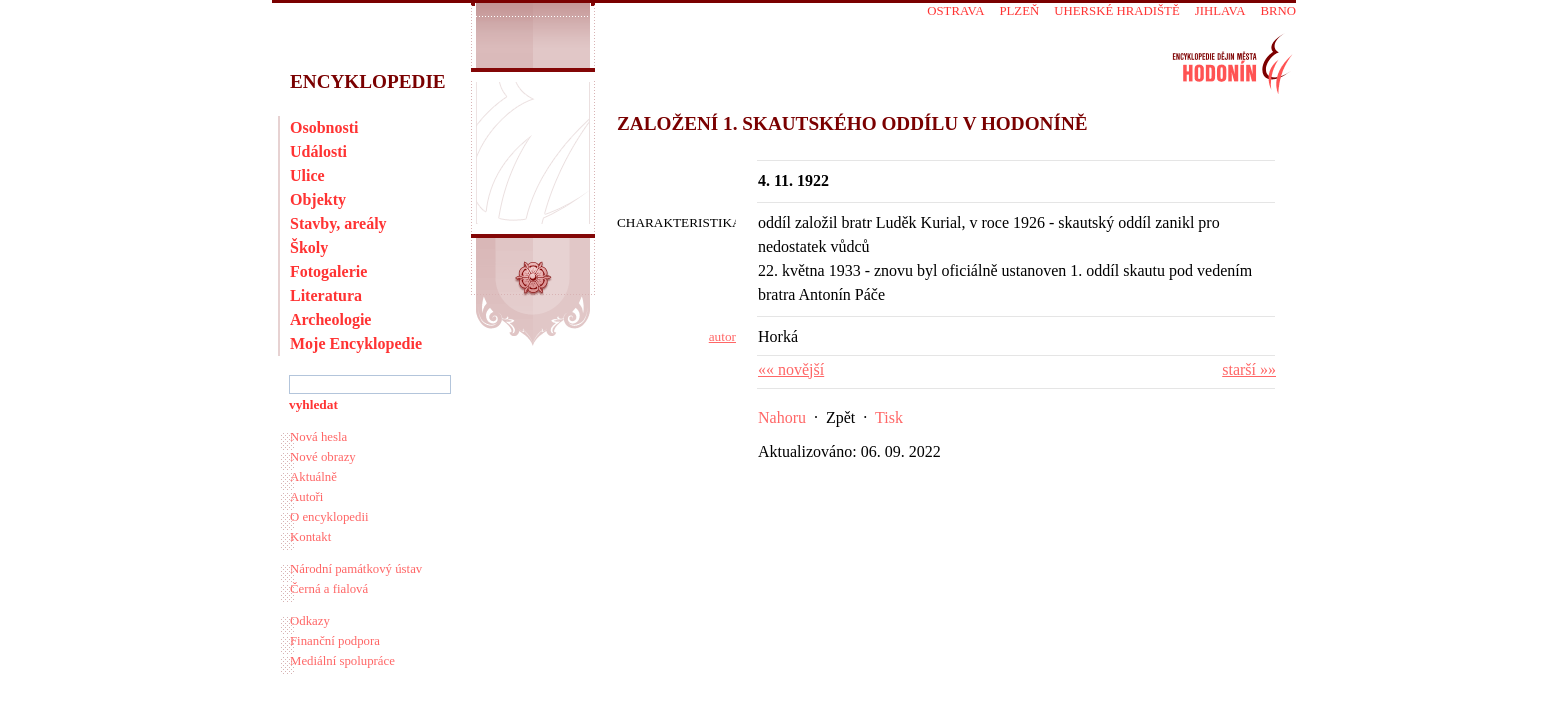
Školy (309, 247)
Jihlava (1220, 11)
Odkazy (310, 621)
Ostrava (955, 11)
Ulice (307, 175)
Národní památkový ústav (356, 569)
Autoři (306, 497)
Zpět (840, 417)
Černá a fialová (329, 589)
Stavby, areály (338, 223)
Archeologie (330, 319)
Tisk (889, 417)
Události (318, 151)
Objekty (318, 199)
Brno (1278, 11)
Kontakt (310, 537)
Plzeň (1019, 11)
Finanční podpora (335, 641)
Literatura (326, 295)
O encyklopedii (329, 517)
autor (722, 336)
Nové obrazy (323, 457)
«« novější (791, 369)
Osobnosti (324, 127)
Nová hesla (318, 437)
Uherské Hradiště (1116, 11)
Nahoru (782, 417)
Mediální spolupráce (342, 661)
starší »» (1249, 369)
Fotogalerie (328, 271)
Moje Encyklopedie (356, 343)
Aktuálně (313, 477)
